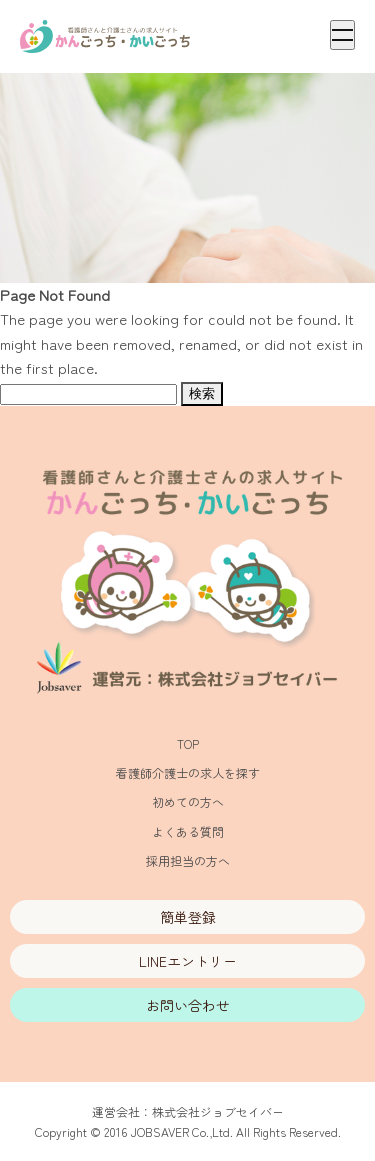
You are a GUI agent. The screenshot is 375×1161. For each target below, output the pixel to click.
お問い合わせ (188, 1005)
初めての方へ (188, 801)
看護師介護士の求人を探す (188, 772)
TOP (188, 743)
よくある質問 (188, 831)
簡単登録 (188, 917)
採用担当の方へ (188, 860)
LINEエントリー (188, 961)
